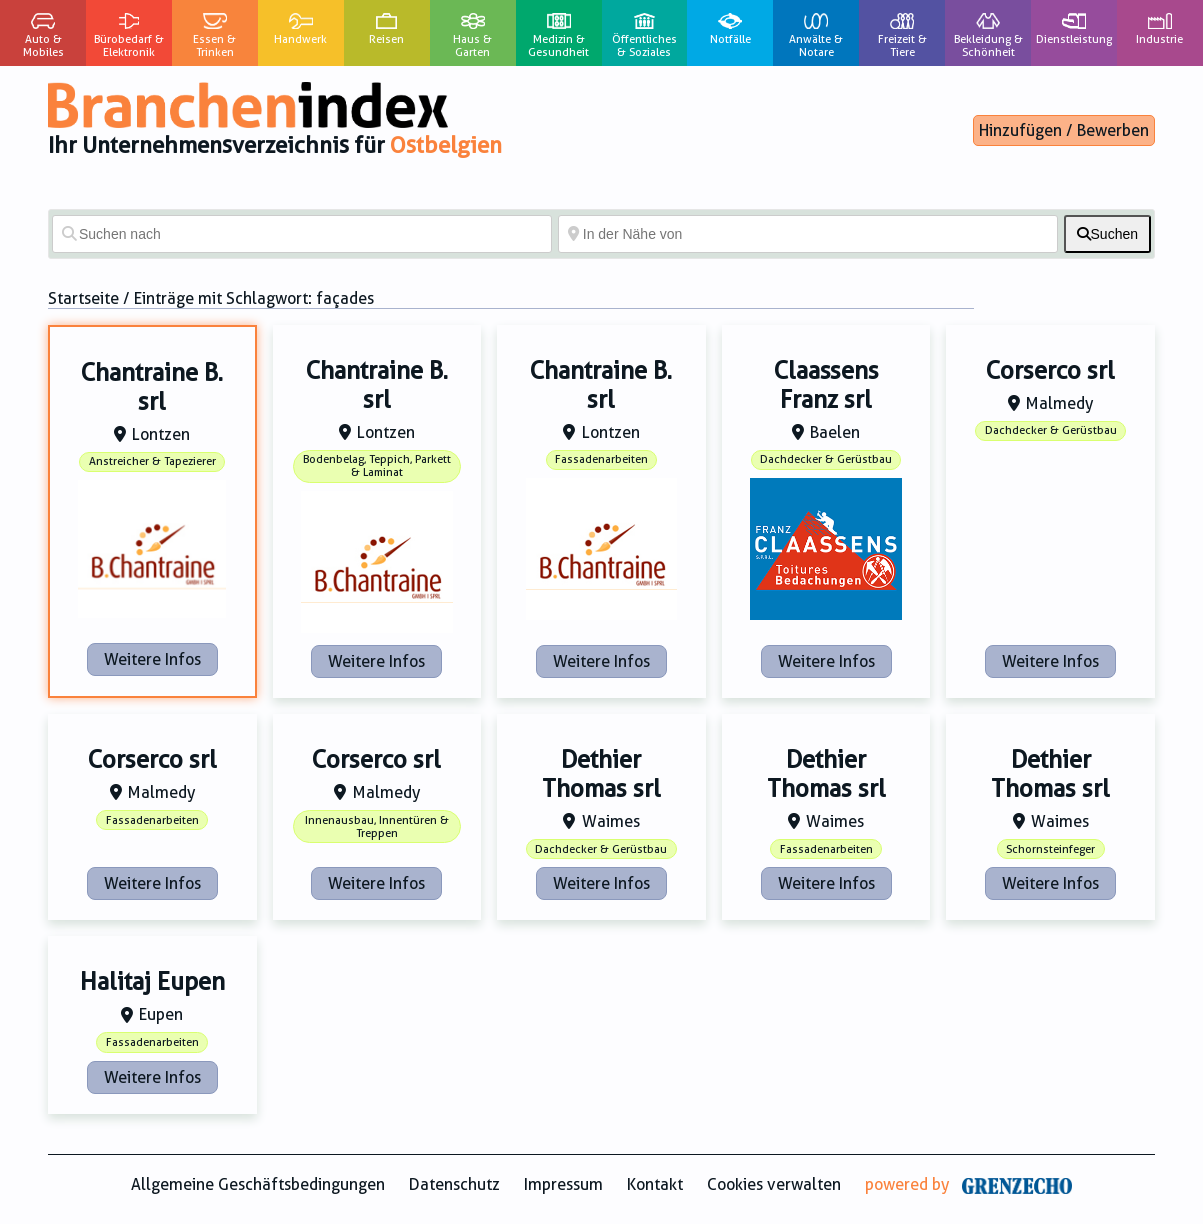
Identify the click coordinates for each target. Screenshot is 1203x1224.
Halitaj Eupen (152, 982)
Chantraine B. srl (152, 387)
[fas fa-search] (1107, 234)
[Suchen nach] (302, 234)
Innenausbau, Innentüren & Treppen (377, 827)
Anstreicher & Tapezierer (152, 461)
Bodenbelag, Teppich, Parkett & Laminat (377, 466)
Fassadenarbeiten (601, 459)
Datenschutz (454, 1184)
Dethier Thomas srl (601, 774)
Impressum (563, 1184)
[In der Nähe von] (808, 234)
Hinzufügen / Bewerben (1064, 130)
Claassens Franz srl (826, 385)
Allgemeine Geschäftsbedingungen (258, 1184)
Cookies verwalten (774, 1184)
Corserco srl (1050, 371)
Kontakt (655, 1184)
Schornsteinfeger (1050, 849)
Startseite (83, 298)
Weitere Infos (152, 659)
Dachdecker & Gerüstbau (826, 459)
